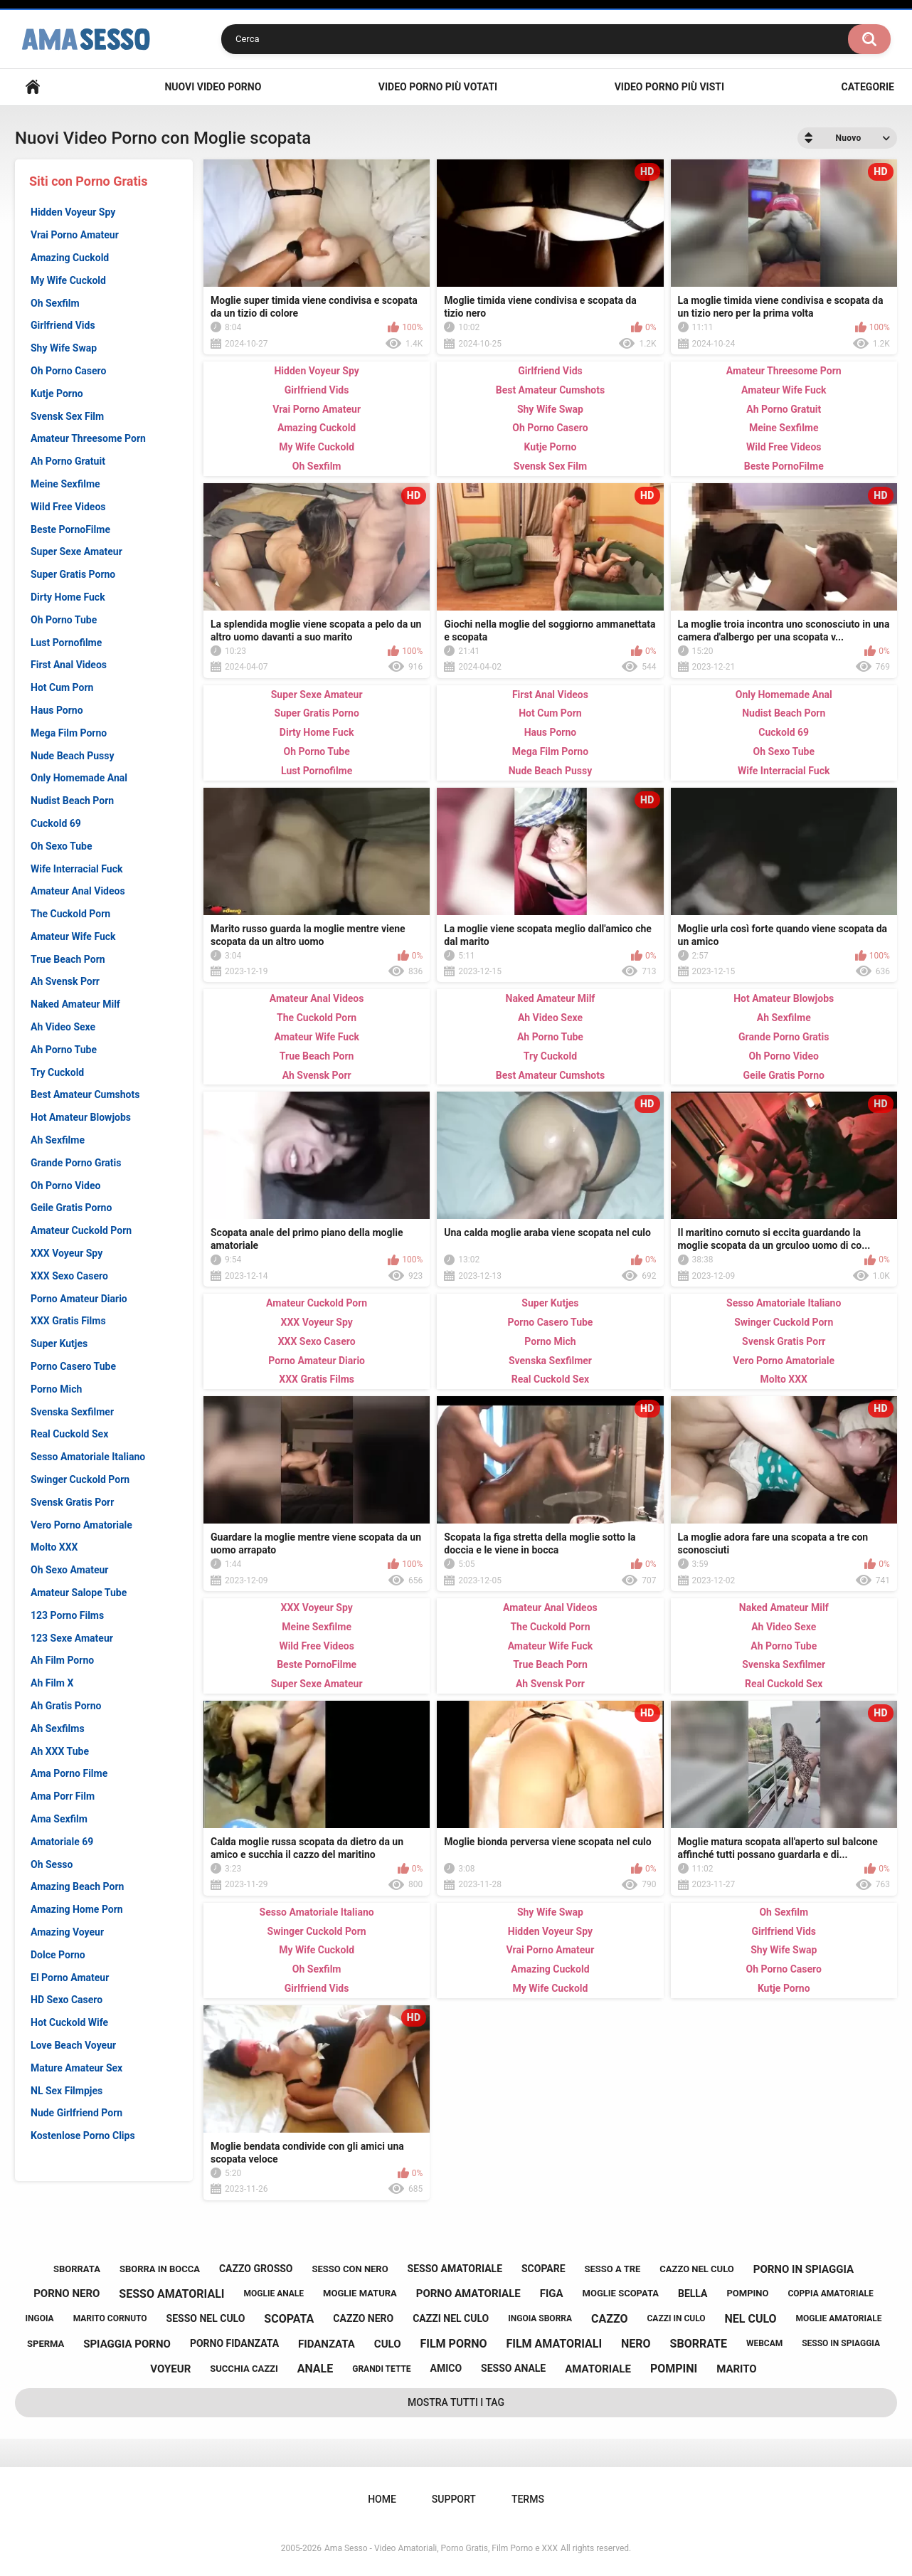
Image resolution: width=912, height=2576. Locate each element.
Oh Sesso (52, 1864)
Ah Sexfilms (58, 1728)
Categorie (868, 87)
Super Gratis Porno (73, 574)
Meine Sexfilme (65, 484)
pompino (747, 2293)
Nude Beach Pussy (73, 755)
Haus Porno (57, 710)
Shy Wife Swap (64, 348)
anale (315, 2368)
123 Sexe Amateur (72, 1638)
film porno (453, 2343)
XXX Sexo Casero (69, 1276)
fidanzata (326, 2344)
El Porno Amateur (70, 1977)
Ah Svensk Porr (65, 981)
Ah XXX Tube (60, 1751)
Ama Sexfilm (59, 1819)
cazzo (609, 2319)
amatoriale (598, 2369)
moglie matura (360, 2293)
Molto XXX (54, 1547)
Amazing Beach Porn (77, 1886)
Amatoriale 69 (62, 1841)
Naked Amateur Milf (75, 1004)
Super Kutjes (59, 1343)
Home (33, 87)
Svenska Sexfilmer (72, 1412)
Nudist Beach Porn (72, 800)
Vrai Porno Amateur (75, 235)
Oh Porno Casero (68, 370)
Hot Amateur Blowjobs (81, 1117)
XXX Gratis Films (68, 1320)
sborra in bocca (160, 2269)
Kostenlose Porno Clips (83, 2135)
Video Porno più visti (669, 87)
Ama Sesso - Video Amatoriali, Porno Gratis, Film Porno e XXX (441, 2548)
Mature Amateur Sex (76, 2068)
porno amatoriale (468, 2293)
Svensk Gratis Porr (72, 1502)
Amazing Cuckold (70, 257)
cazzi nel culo (451, 2318)
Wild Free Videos (68, 506)
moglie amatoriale (839, 2318)
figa (551, 2293)
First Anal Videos (69, 664)
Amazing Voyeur (67, 1932)
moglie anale (273, 2293)
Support (454, 2499)
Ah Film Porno (62, 1660)
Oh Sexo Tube (61, 846)
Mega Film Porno (69, 733)
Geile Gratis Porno (71, 1207)
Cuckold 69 (56, 823)
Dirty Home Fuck (68, 597)
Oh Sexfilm (55, 303)
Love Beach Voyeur (73, 2045)
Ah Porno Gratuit (68, 461)
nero (636, 2343)
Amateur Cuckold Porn (81, 1230)
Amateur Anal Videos (78, 891)
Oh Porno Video (65, 1185)
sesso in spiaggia (841, 2343)
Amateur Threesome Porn (88, 438)
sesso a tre (613, 2269)
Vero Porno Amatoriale (81, 1525)
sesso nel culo (205, 2318)
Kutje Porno (57, 393)
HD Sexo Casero (66, 1999)
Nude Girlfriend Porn (76, 2112)
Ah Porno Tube (64, 1049)
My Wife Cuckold (68, 280)
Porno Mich (56, 1389)
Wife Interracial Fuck (76, 869)
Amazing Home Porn (77, 1909)
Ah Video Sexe (63, 1027)
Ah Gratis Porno (66, 1705)
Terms (527, 2499)
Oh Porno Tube (64, 619)
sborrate (698, 2343)
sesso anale (513, 2368)
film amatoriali (554, 2343)
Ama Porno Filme (69, 1773)
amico (446, 2368)
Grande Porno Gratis (76, 1162)
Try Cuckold (57, 1072)
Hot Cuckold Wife (69, 2022)
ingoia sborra (540, 2318)
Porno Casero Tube (73, 1366)
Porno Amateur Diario (79, 1298)
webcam (764, 2343)
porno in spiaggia (803, 2269)
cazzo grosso (256, 2268)
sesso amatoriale (455, 2268)
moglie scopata (621, 2293)
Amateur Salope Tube (79, 1592)
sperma (45, 2343)
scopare (543, 2268)
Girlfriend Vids (63, 325)
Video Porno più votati (437, 87)
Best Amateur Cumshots (85, 1094)
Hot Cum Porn (62, 687)
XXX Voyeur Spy (66, 1253)
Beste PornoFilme (70, 529)
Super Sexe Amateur (76, 551)
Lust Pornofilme (66, 642)
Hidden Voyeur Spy (73, 212)
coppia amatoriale (830, 2293)
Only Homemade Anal (79, 777)
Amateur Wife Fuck (73, 936)
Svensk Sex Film (67, 416)
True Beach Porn (68, 959)
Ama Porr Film (63, 1796)
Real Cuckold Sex (69, 1434)
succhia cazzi (243, 2368)
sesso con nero (350, 2269)
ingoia (40, 2318)
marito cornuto (110, 2318)
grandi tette (381, 2369)
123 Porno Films (67, 1615)
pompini (673, 2368)
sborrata (76, 2269)
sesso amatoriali (171, 2294)
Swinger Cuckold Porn (80, 1479)
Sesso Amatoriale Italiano (88, 1456)
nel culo (751, 2319)
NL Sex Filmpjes (66, 2090)
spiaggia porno (127, 2344)
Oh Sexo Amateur (70, 1569)
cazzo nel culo (696, 2269)
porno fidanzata (234, 2343)
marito (736, 2369)
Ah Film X (52, 1683)
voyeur (170, 2369)
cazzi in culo (676, 2318)
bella (693, 2293)
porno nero (66, 2293)
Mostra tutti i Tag (456, 2402)
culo (387, 2344)
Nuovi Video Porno (212, 87)
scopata (289, 2319)
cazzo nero (363, 2318)
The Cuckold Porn (70, 913)
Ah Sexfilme (58, 1140)
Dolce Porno (58, 1954)
